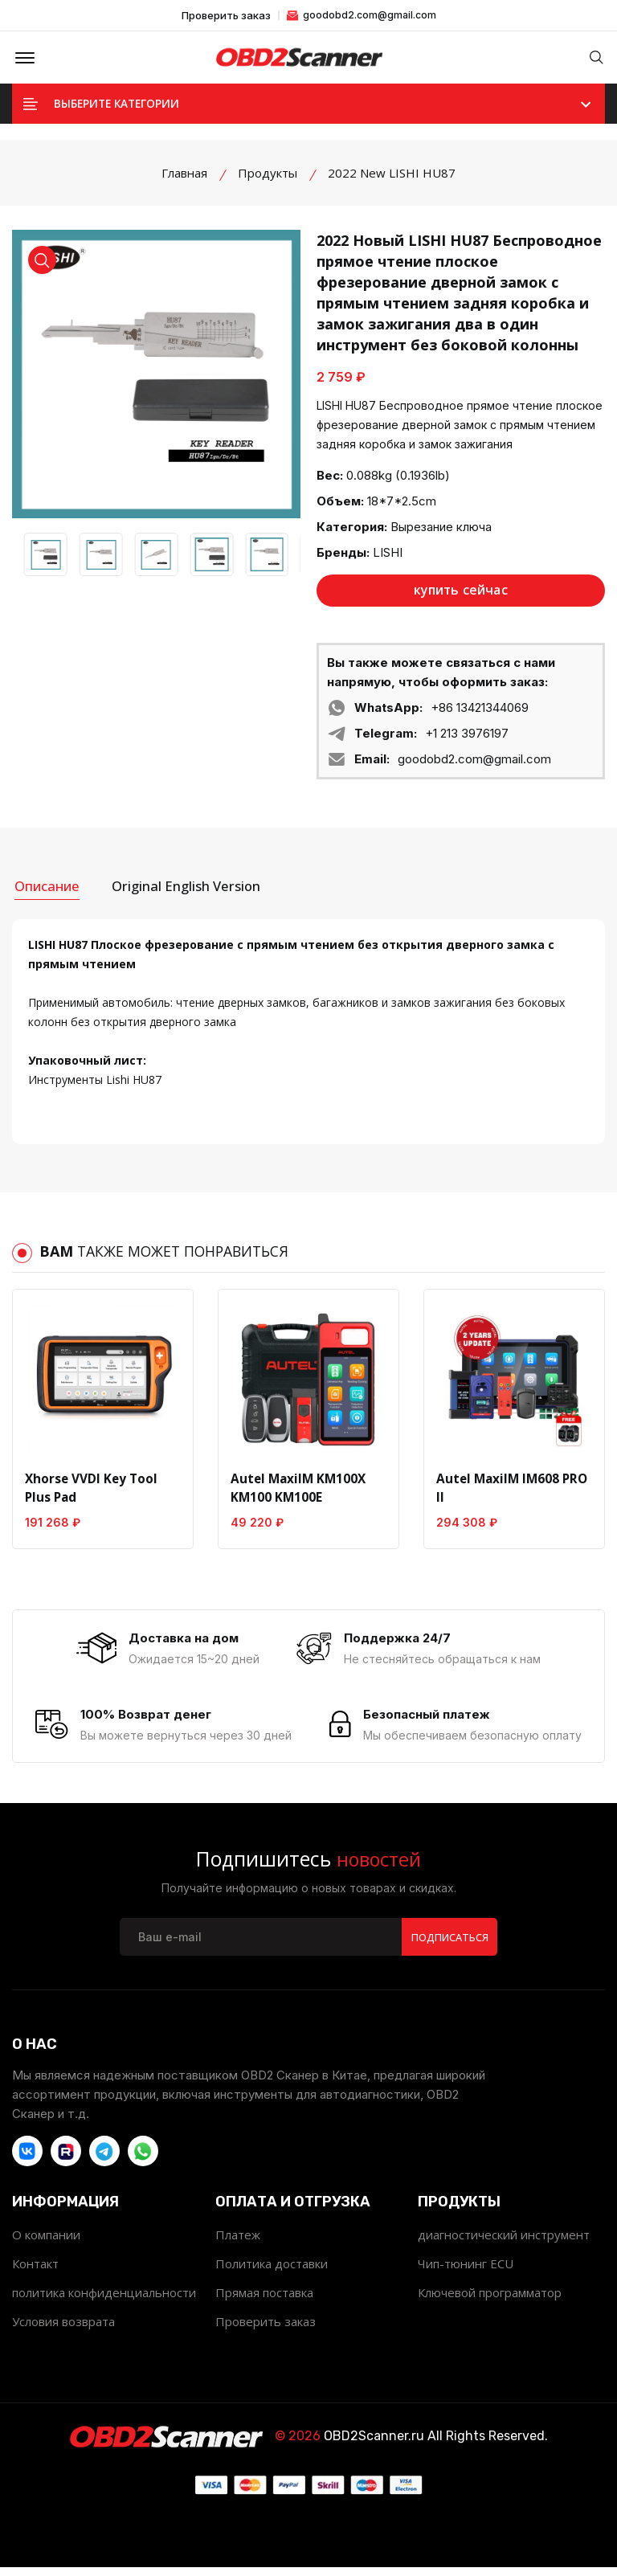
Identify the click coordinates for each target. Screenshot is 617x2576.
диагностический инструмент (504, 2243)
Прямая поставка (264, 2301)
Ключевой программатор (490, 2301)
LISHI (387, 558)
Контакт (35, 2272)
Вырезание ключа (441, 532)
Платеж (237, 2243)
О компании (46, 2243)
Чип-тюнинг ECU (465, 2272)
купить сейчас (461, 596)
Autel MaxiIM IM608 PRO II (509, 1490)
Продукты (267, 178)
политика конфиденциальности (104, 2301)
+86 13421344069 (480, 713)
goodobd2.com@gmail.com (361, 15)
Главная (184, 178)
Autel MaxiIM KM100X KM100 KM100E (296, 1490)
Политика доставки (271, 2272)
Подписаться (449, 1945)
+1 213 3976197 (467, 738)
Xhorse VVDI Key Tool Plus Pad (90, 1490)
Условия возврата (63, 2330)
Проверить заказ (226, 15)
